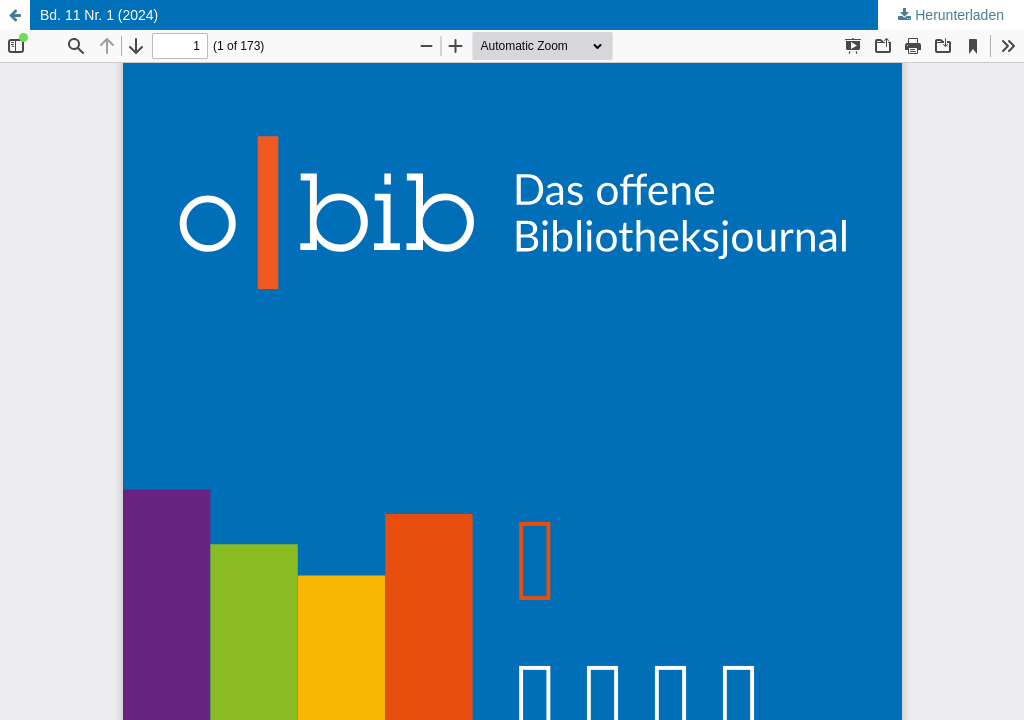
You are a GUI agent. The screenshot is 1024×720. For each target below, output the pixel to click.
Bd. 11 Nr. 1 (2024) (99, 15)
